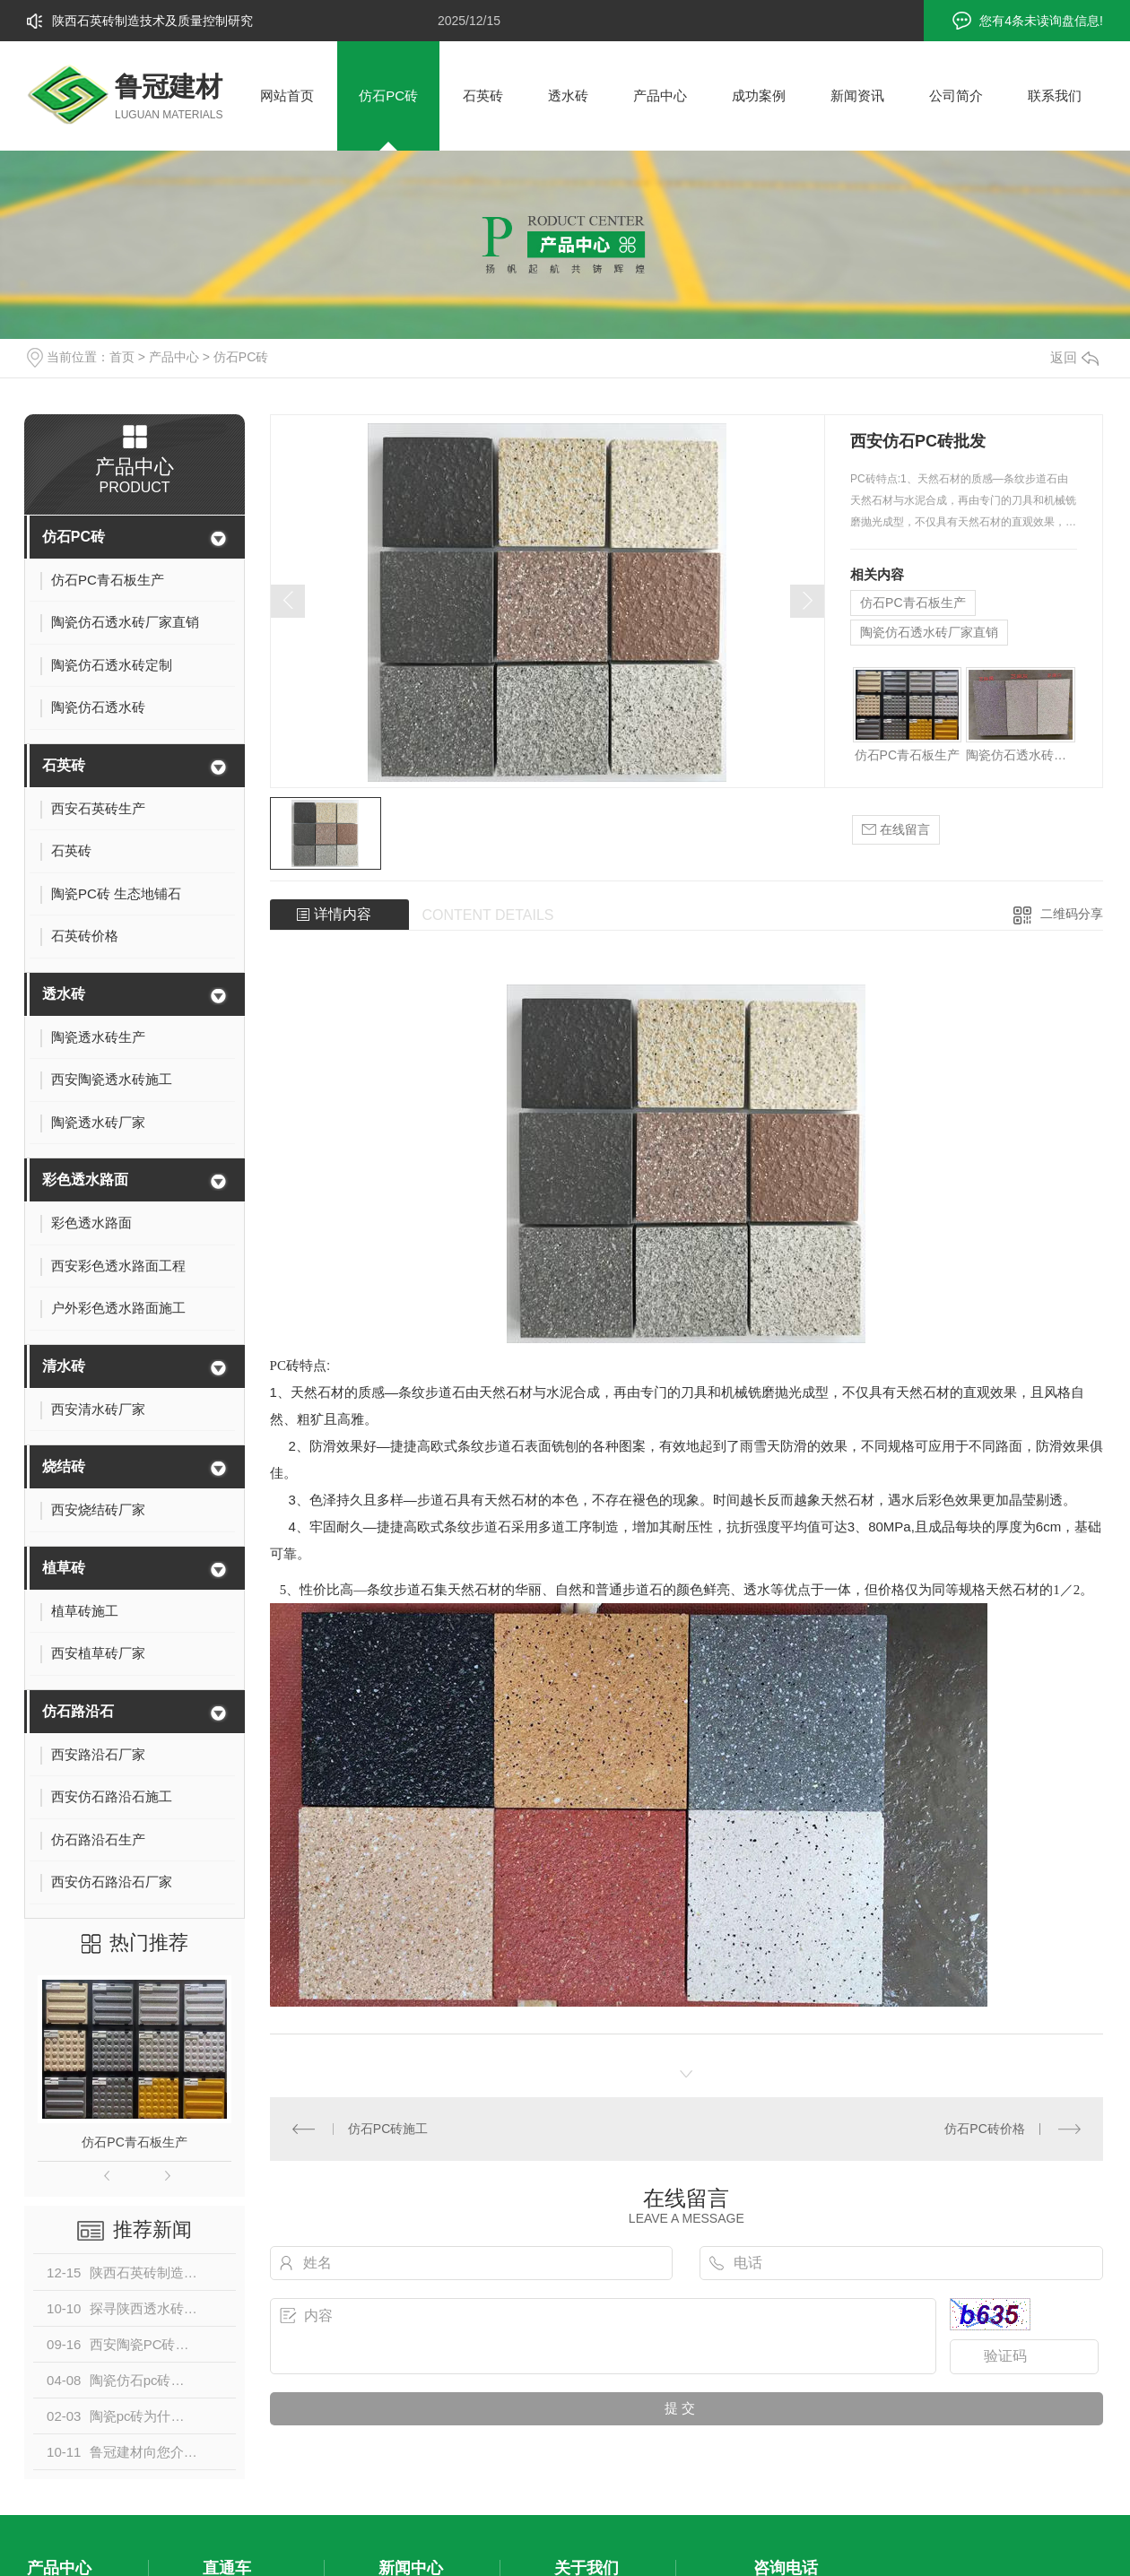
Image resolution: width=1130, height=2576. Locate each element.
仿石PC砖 (388, 95)
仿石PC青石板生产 (134, 2142)
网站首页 (287, 95)
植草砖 (63, 1567)
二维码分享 (1071, 913)
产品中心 (660, 95)
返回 (1074, 357)
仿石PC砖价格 (984, 2128)
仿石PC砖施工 (388, 2128)
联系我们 (1055, 95)
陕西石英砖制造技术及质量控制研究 (152, 20)
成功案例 (759, 95)
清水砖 (63, 1366)
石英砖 (483, 95)
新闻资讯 (857, 95)
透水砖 (568, 95)
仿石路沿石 (78, 1711)
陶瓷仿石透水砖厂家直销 (929, 632)
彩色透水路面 (85, 1179)
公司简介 (956, 95)
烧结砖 (63, 1466)
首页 (122, 357)
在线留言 (896, 829)
